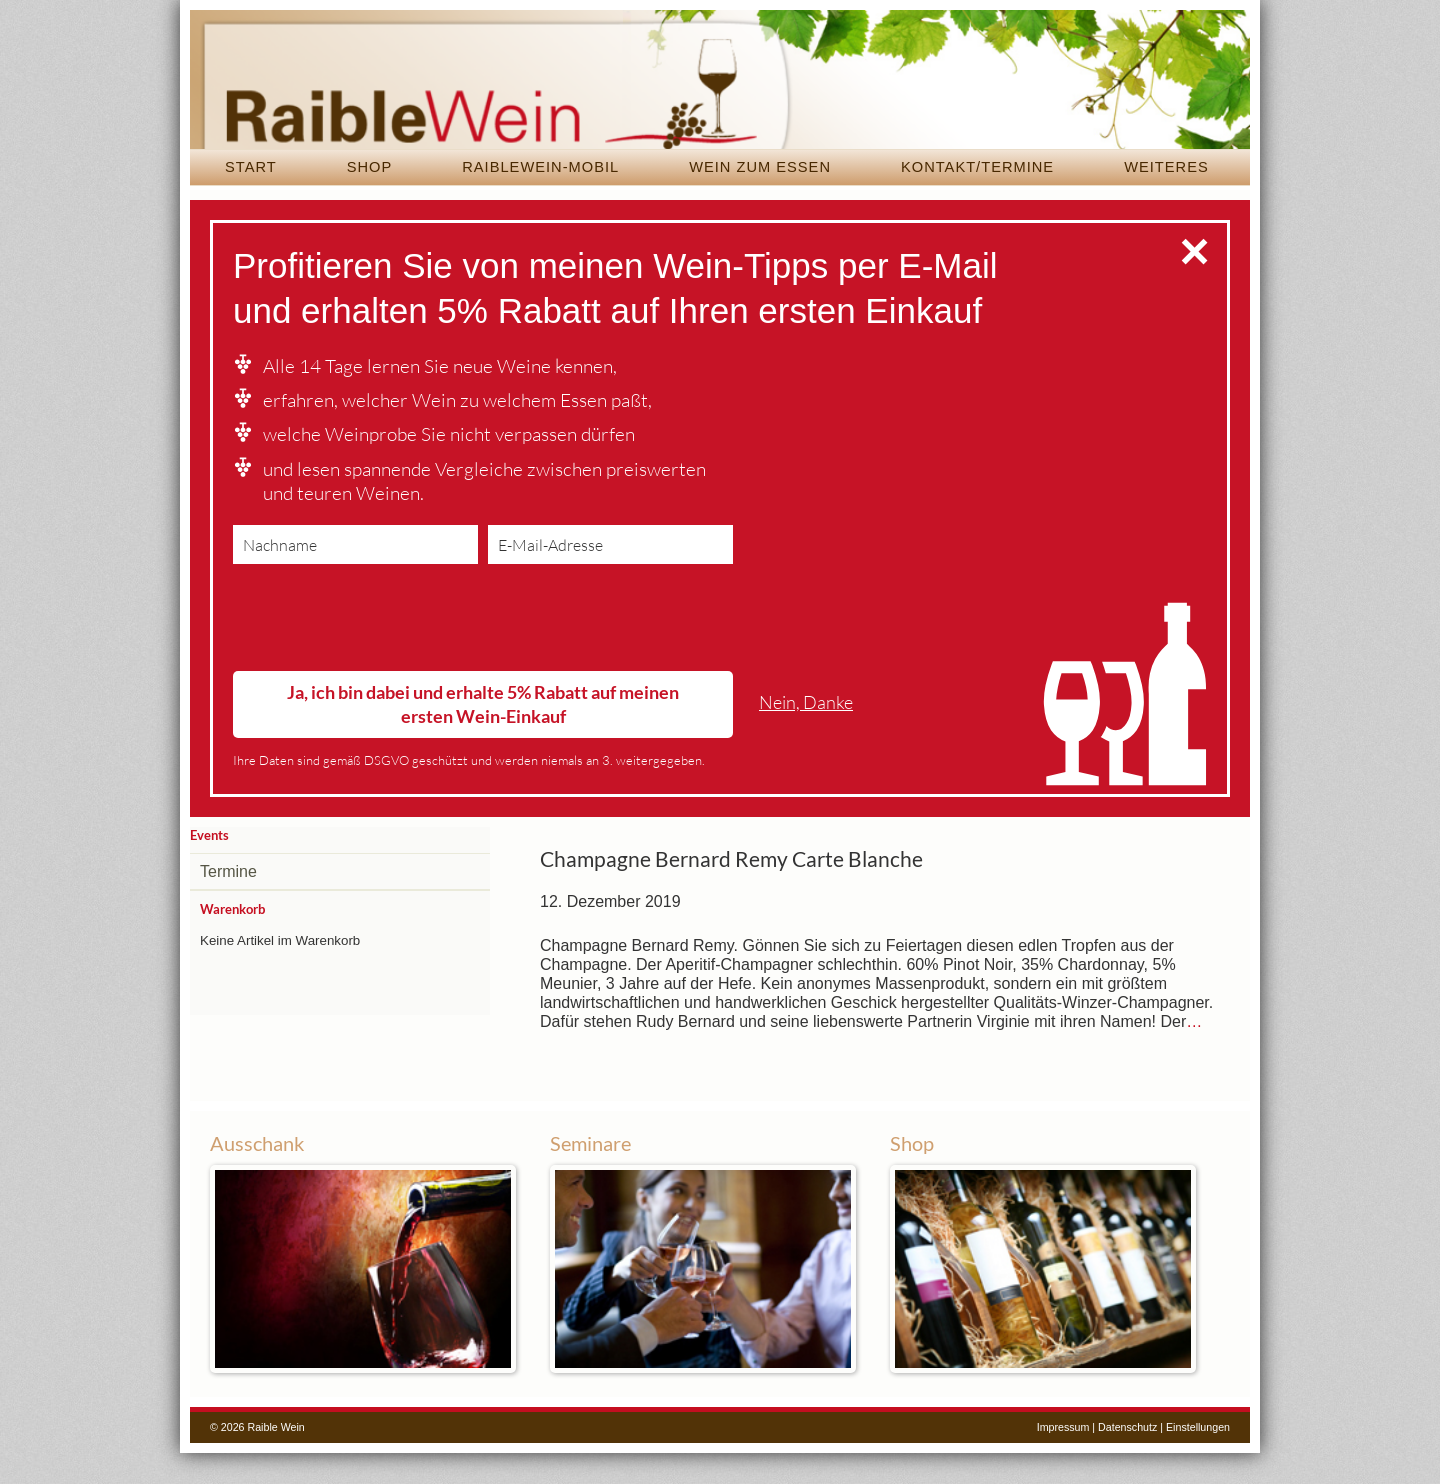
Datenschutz (1127, 1458)
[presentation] (385, 653)
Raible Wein (720, 95)
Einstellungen (1198, 1458)
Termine (228, 902)
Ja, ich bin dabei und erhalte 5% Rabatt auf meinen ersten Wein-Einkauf (483, 734)
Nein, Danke (806, 732)
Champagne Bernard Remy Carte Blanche (731, 890)
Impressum (1063, 1458)
